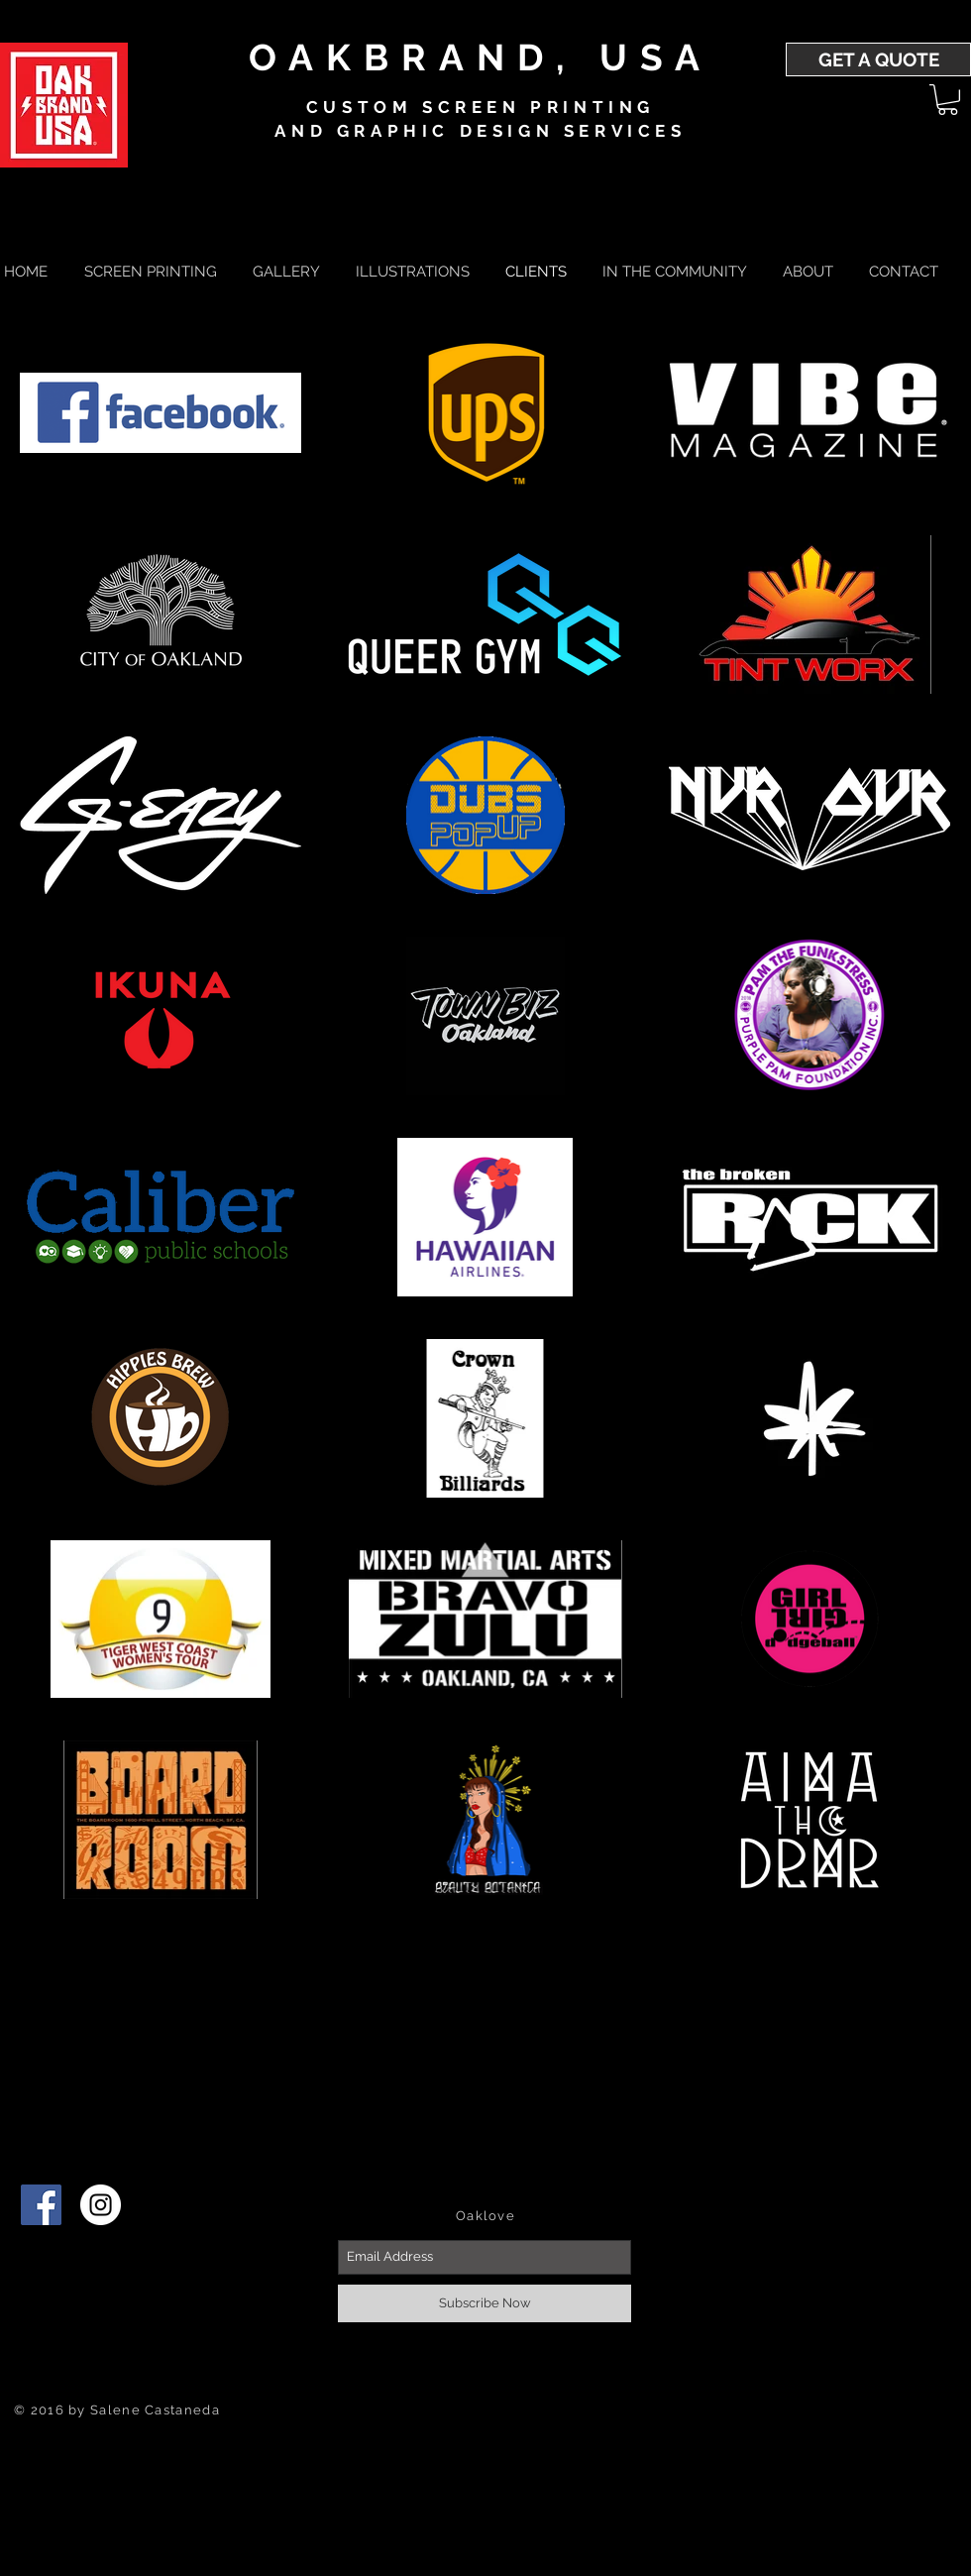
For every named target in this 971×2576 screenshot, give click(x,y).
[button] (947, 99)
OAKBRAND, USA (480, 57)
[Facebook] (41, 2204)
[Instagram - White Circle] (100, 2204)
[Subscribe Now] (484, 2303)
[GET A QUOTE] (878, 59)
